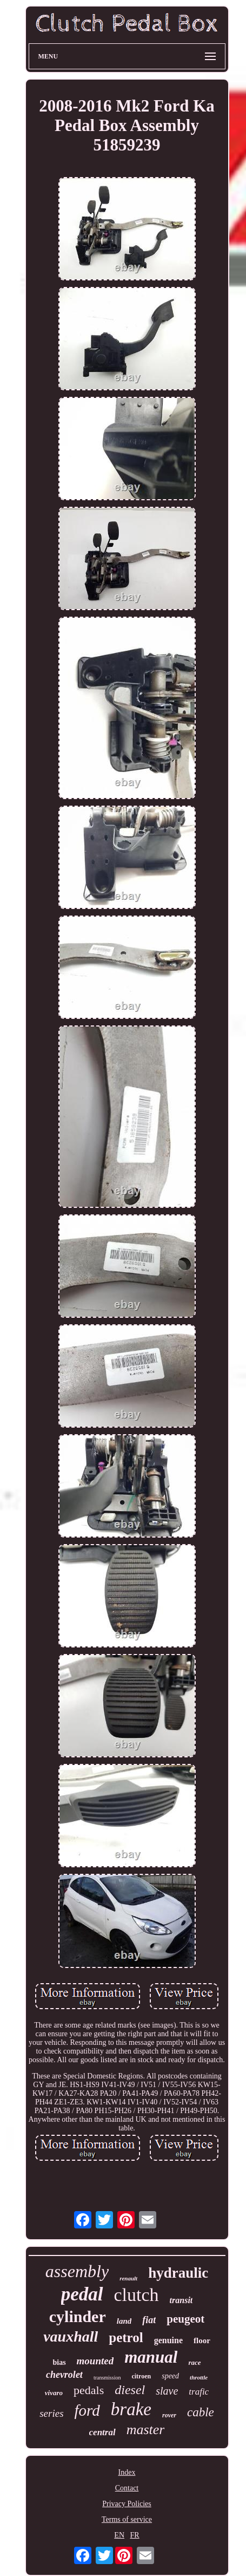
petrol (126, 2337)
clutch (136, 2295)
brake (131, 2409)
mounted (95, 2360)
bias (58, 2362)
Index (127, 2472)
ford (87, 2410)
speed (170, 2376)
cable (200, 2412)
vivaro (54, 2393)
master (146, 2429)
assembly (77, 2271)
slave (167, 2391)
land (124, 2321)
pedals (89, 2390)
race (194, 2362)
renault (128, 2278)
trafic (199, 2392)
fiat (149, 2320)
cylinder (77, 2316)
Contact (127, 2488)
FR (134, 2535)
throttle (199, 2377)
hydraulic (178, 2273)
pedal (82, 2294)
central (102, 2432)
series (51, 2413)
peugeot (185, 2318)
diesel (130, 2390)
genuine (168, 2340)
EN (119, 2535)
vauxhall (70, 2336)
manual (150, 2357)
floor (202, 2340)
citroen (141, 2376)
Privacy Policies (126, 2504)
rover (169, 2415)
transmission (107, 2378)
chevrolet (64, 2374)
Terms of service (127, 2519)
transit (181, 2300)
